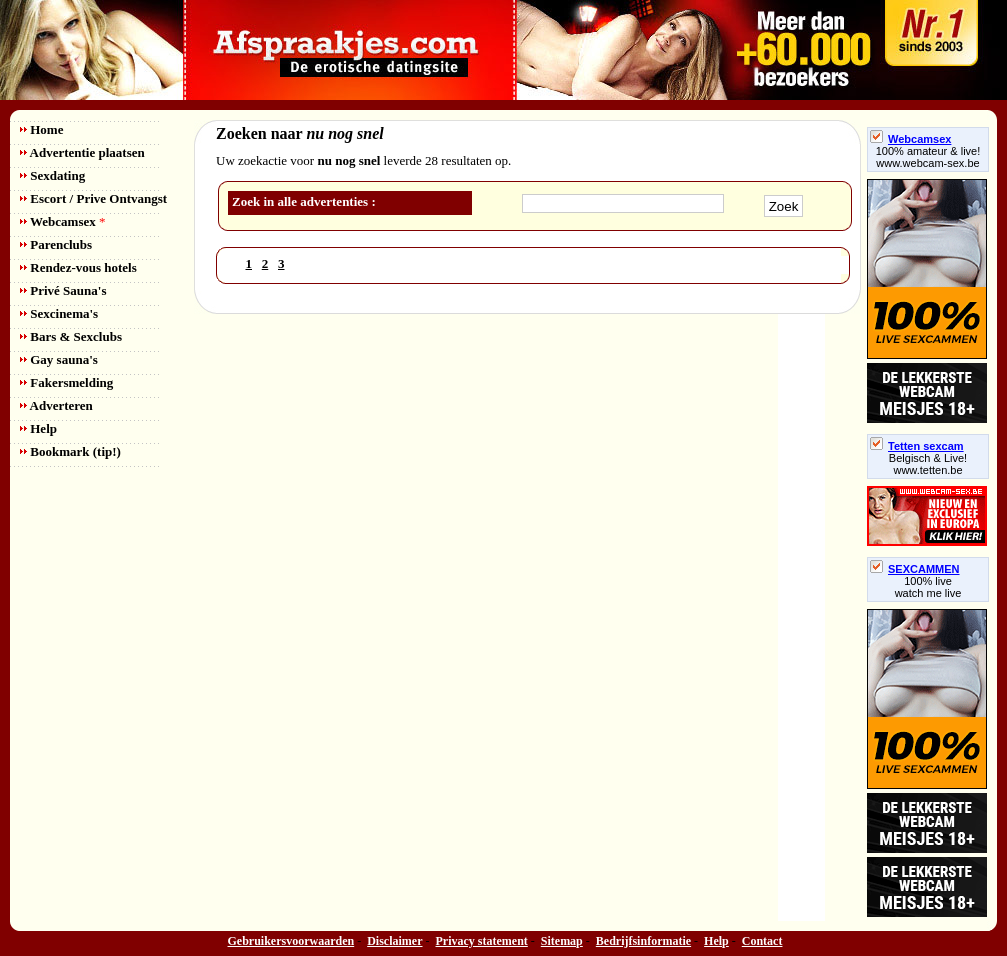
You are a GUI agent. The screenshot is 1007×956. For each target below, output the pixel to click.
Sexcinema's (59, 313)
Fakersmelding (66, 382)
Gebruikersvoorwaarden (291, 941)
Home (41, 129)
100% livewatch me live (928, 587)
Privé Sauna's (63, 290)
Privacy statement (482, 941)
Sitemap (562, 941)
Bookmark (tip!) (70, 451)
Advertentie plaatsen (82, 152)
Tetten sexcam (917, 446)
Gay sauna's (59, 359)
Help (38, 428)
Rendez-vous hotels (78, 267)
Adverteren (56, 405)
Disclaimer (394, 941)
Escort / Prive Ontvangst (93, 198)
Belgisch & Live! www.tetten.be (928, 464)
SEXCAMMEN (915, 569)
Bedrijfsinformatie (643, 941)
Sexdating (52, 175)
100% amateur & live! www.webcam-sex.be (928, 157)
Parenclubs (56, 244)
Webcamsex (62, 221)
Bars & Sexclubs (71, 336)
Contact (762, 941)
